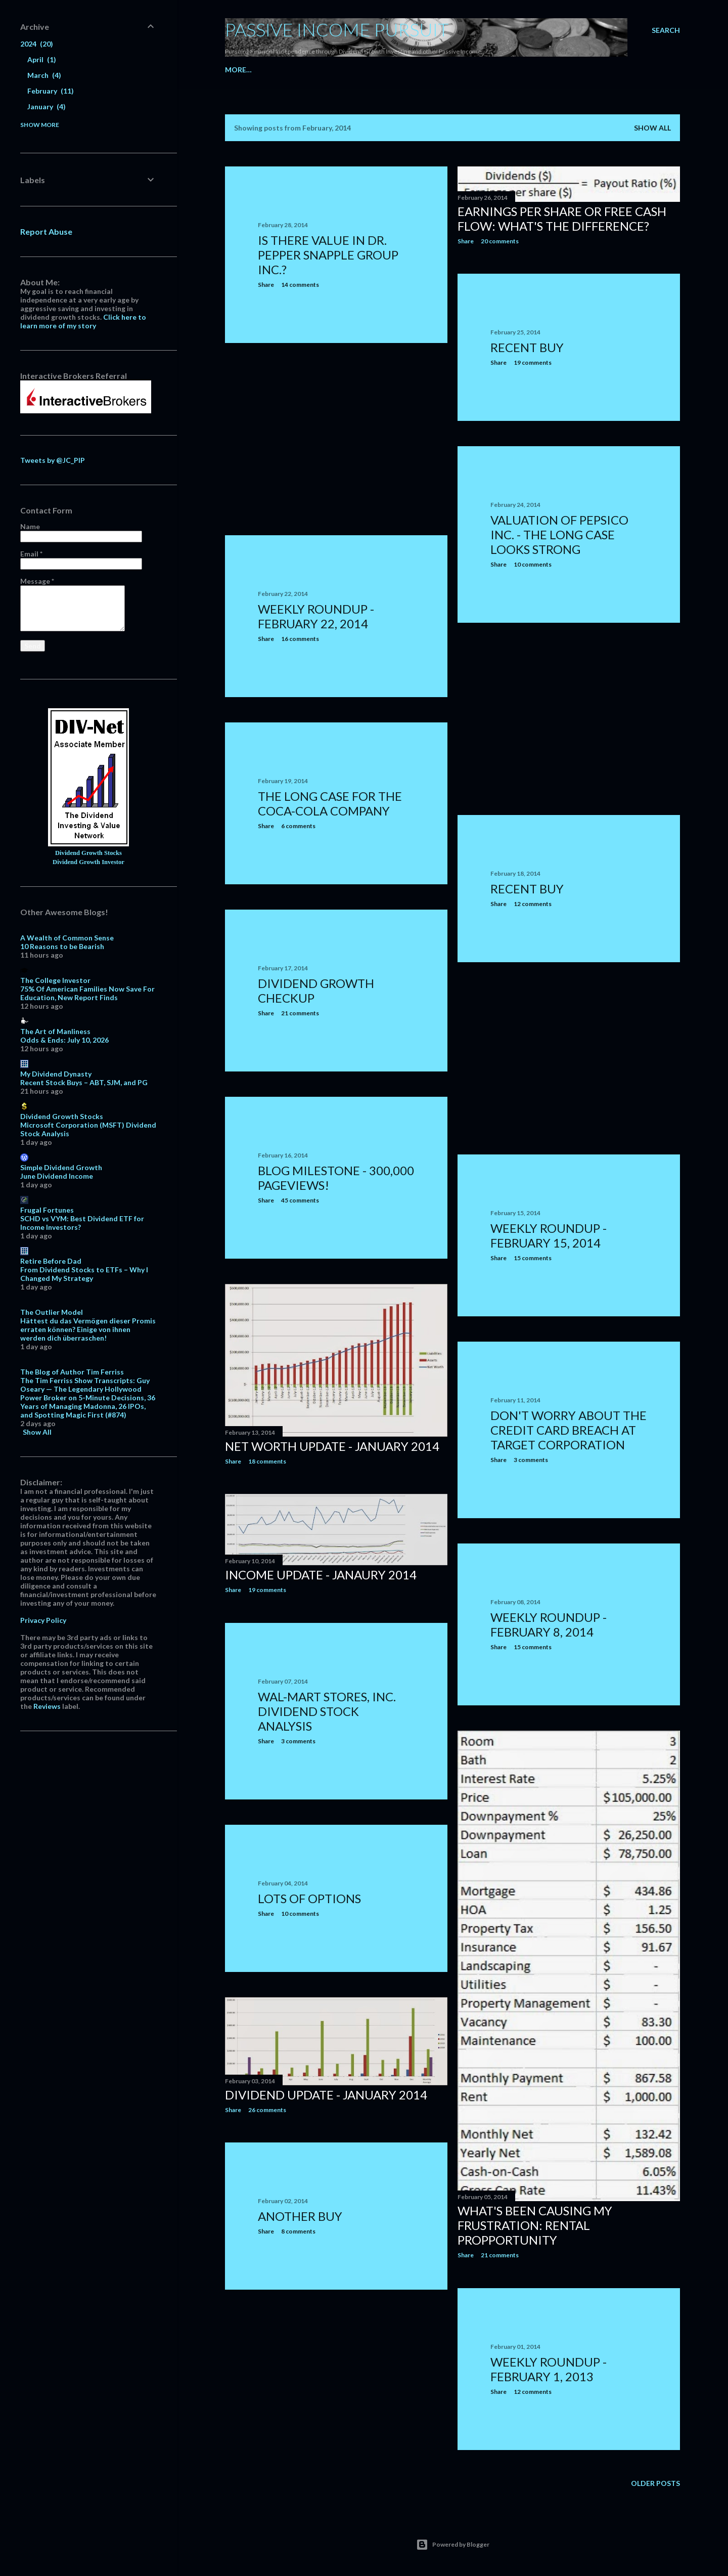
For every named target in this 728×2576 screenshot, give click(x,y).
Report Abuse (46, 231)
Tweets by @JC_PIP (52, 460)
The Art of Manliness (55, 1031)
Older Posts (655, 2483)
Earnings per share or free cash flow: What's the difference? (562, 218)
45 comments (300, 1200)
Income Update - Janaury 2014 (321, 1574)
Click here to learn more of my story (83, 321)
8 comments (298, 2231)
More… (582, 69)
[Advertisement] (336, 439)
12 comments (533, 904)
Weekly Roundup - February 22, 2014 (316, 616)
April (41, 59)
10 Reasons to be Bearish (62, 946)
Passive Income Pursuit (337, 29)
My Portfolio (364, 69)
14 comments (300, 284)
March (44, 75)
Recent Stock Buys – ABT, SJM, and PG (84, 1082)
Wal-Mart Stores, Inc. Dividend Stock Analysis (327, 1711)
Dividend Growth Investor (88, 862)
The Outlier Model (51, 1312)
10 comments (533, 564)
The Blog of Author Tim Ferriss (72, 1371)
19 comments (533, 362)
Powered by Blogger (452, 2545)
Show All (37, 1432)
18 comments (267, 1461)
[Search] (666, 30)
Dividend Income (429, 69)
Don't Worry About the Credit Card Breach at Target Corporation (568, 1430)
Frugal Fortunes (47, 1210)
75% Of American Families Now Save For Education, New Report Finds (87, 993)
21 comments (300, 1013)
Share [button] (266, 284)
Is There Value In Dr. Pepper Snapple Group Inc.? (328, 255)
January (46, 106)
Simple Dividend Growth (61, 1167)
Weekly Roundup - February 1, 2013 (548, 2369)
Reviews (47, 1706)
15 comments (533, 1258)
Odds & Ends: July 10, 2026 (64, 1040)
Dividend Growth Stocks (88, 852)
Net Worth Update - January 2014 (332, 1446)
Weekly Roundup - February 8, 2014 (548, 1624)
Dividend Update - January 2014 (326, 2094)
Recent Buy (527, 347)
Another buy (300, 2216)
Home (236, 69)
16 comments (300, 638)
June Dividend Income (56, 1176)
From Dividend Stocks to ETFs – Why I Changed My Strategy (84, 1273)
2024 (36, 43)
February (50, 91)
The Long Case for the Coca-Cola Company (330, 803)
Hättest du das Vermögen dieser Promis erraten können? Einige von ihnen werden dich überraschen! (88, 1329)
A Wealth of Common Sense (67, 937)
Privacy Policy (43, 1620)
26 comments (267, 2110)
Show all (652, 127)
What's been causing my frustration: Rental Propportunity (535, 2225)
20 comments (500, 241)
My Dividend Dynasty (56, 1073)
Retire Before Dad (50, 1261)
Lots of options (309, 1898)
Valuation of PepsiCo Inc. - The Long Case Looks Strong (559, 534)
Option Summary (501, 69)
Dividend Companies (292, 69)
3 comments (531, 1460)
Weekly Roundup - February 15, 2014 (548, 1235)
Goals (552, 69)
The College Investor (55, 980)
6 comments (298, 826)
